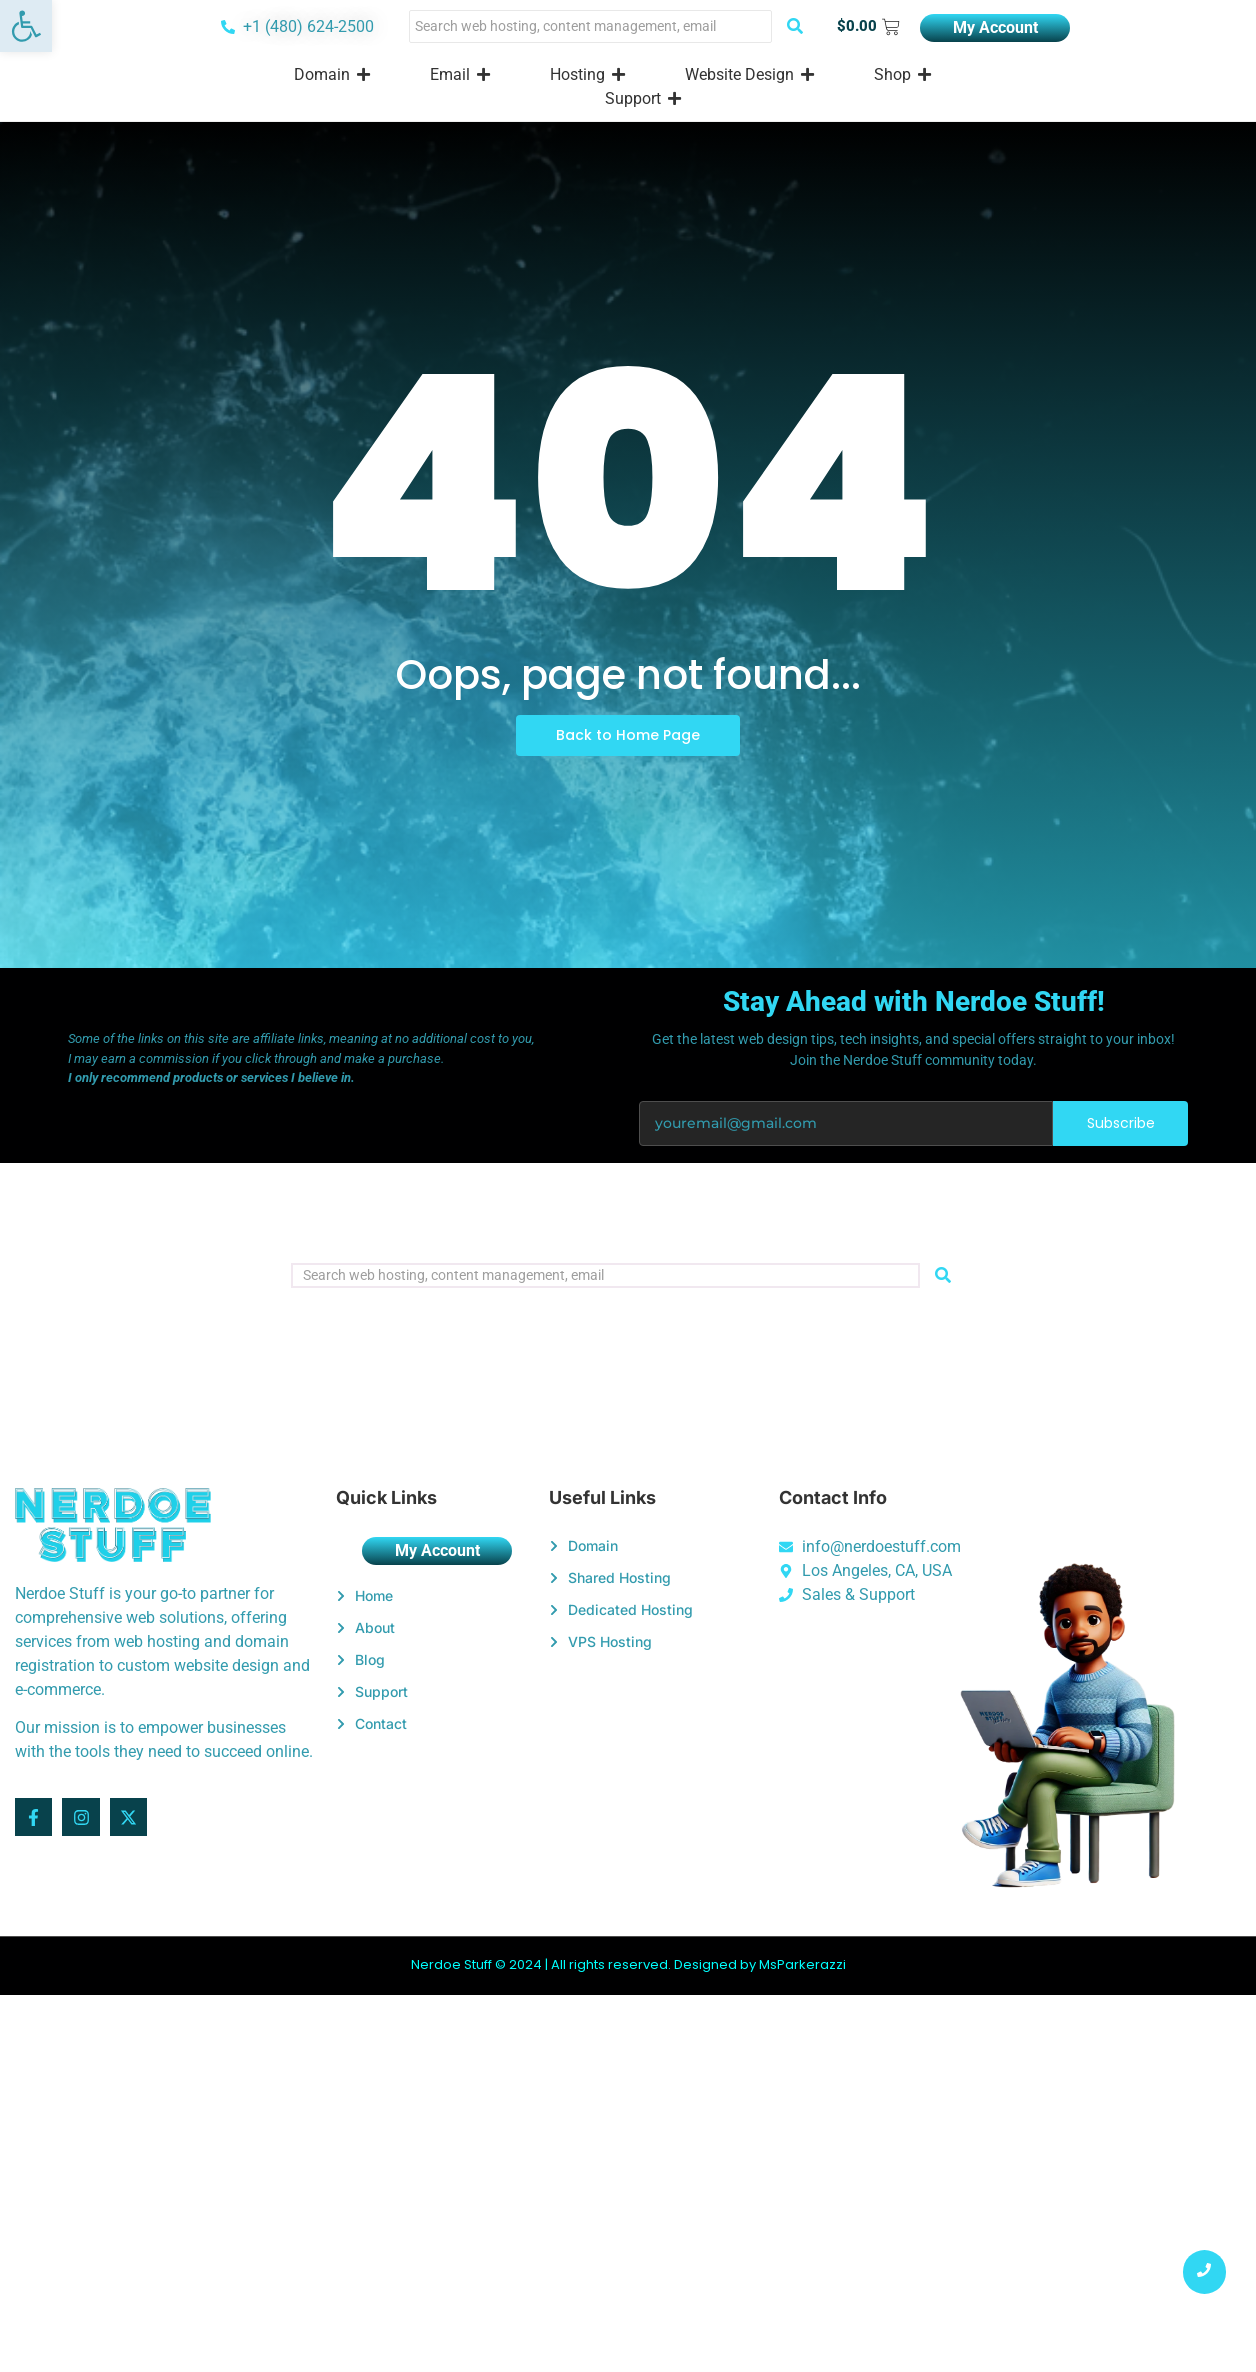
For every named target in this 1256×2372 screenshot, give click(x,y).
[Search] (590, 26)
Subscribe (1121, 1123)
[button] (26, 26)
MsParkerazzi (802, 1964)
